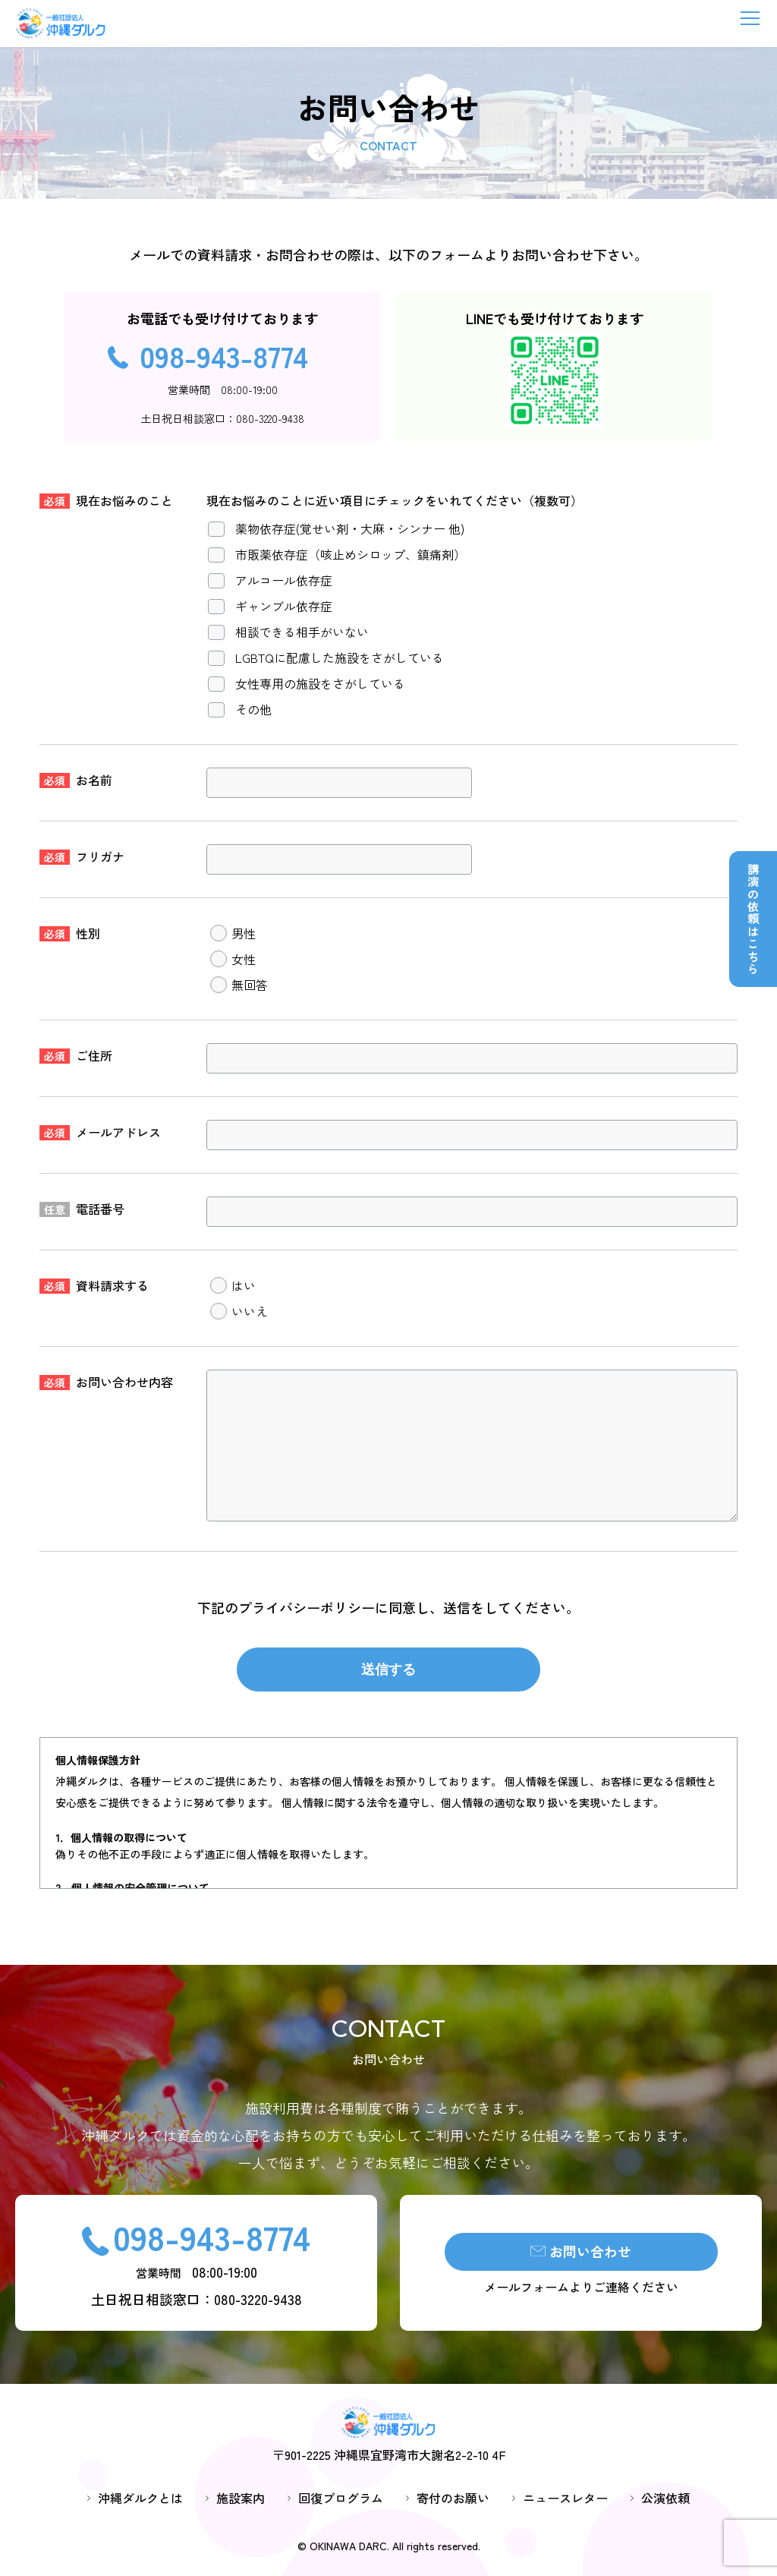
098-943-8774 (223, 355)
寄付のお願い (453, 2498)
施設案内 (240, 2498)
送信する (388, 1669)
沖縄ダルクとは (140, 2498)
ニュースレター (565, 2498)
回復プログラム (340, 2498)
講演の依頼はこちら (753, 919)
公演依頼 (665, 2498)
